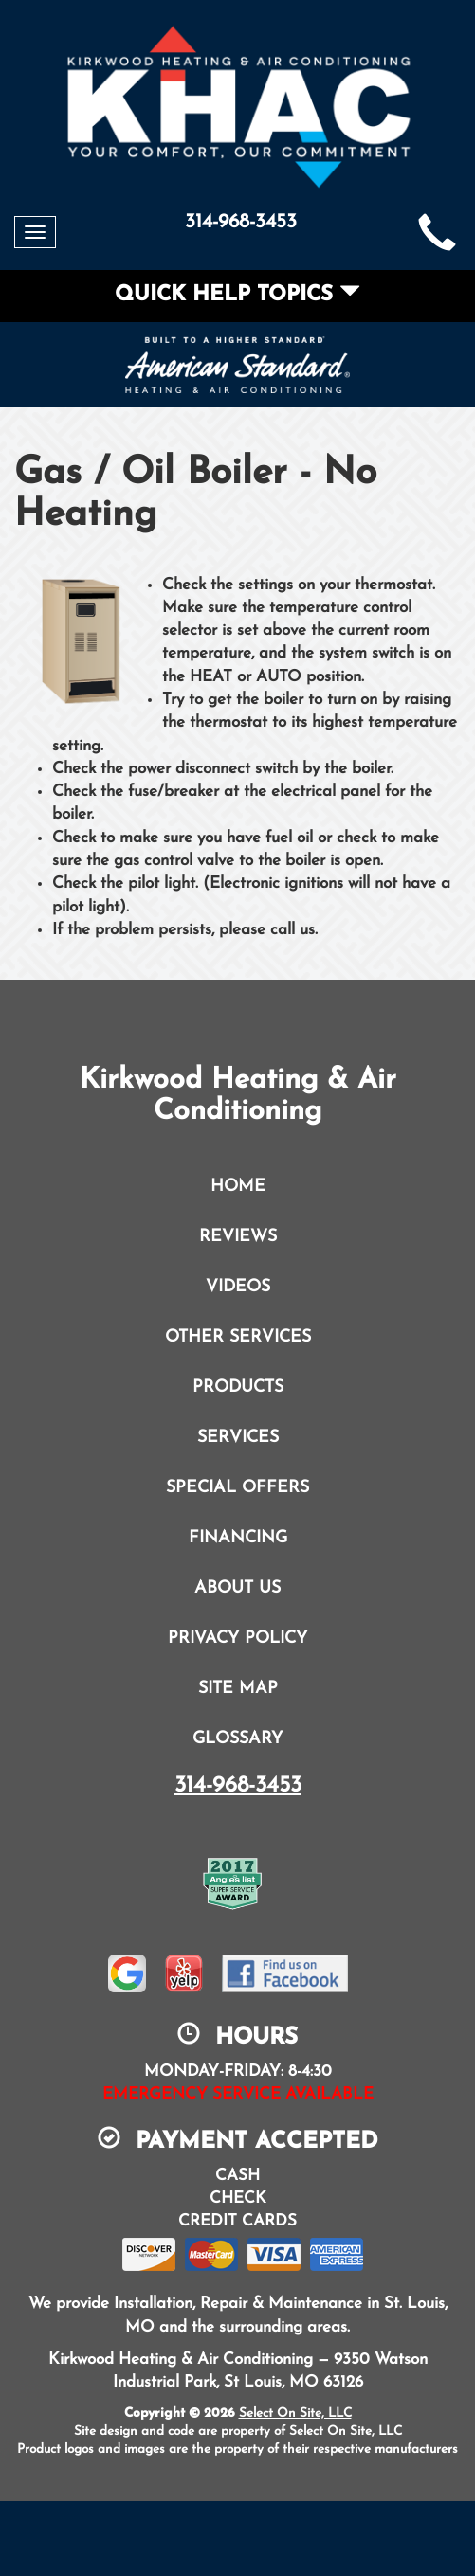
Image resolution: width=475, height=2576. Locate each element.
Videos (238, 1287)
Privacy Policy (237, 1638)
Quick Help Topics (237, 295)
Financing (238, 1538)
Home (237, 1187)
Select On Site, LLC (295, 2413)
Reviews (238, 1237)
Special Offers (237, 1488)
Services (238, 1438)
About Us (237, 1588)
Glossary (237, 1739)
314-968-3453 (237, 1785)
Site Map (238, 1689)
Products (237, 1387)
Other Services (238, 1337)
